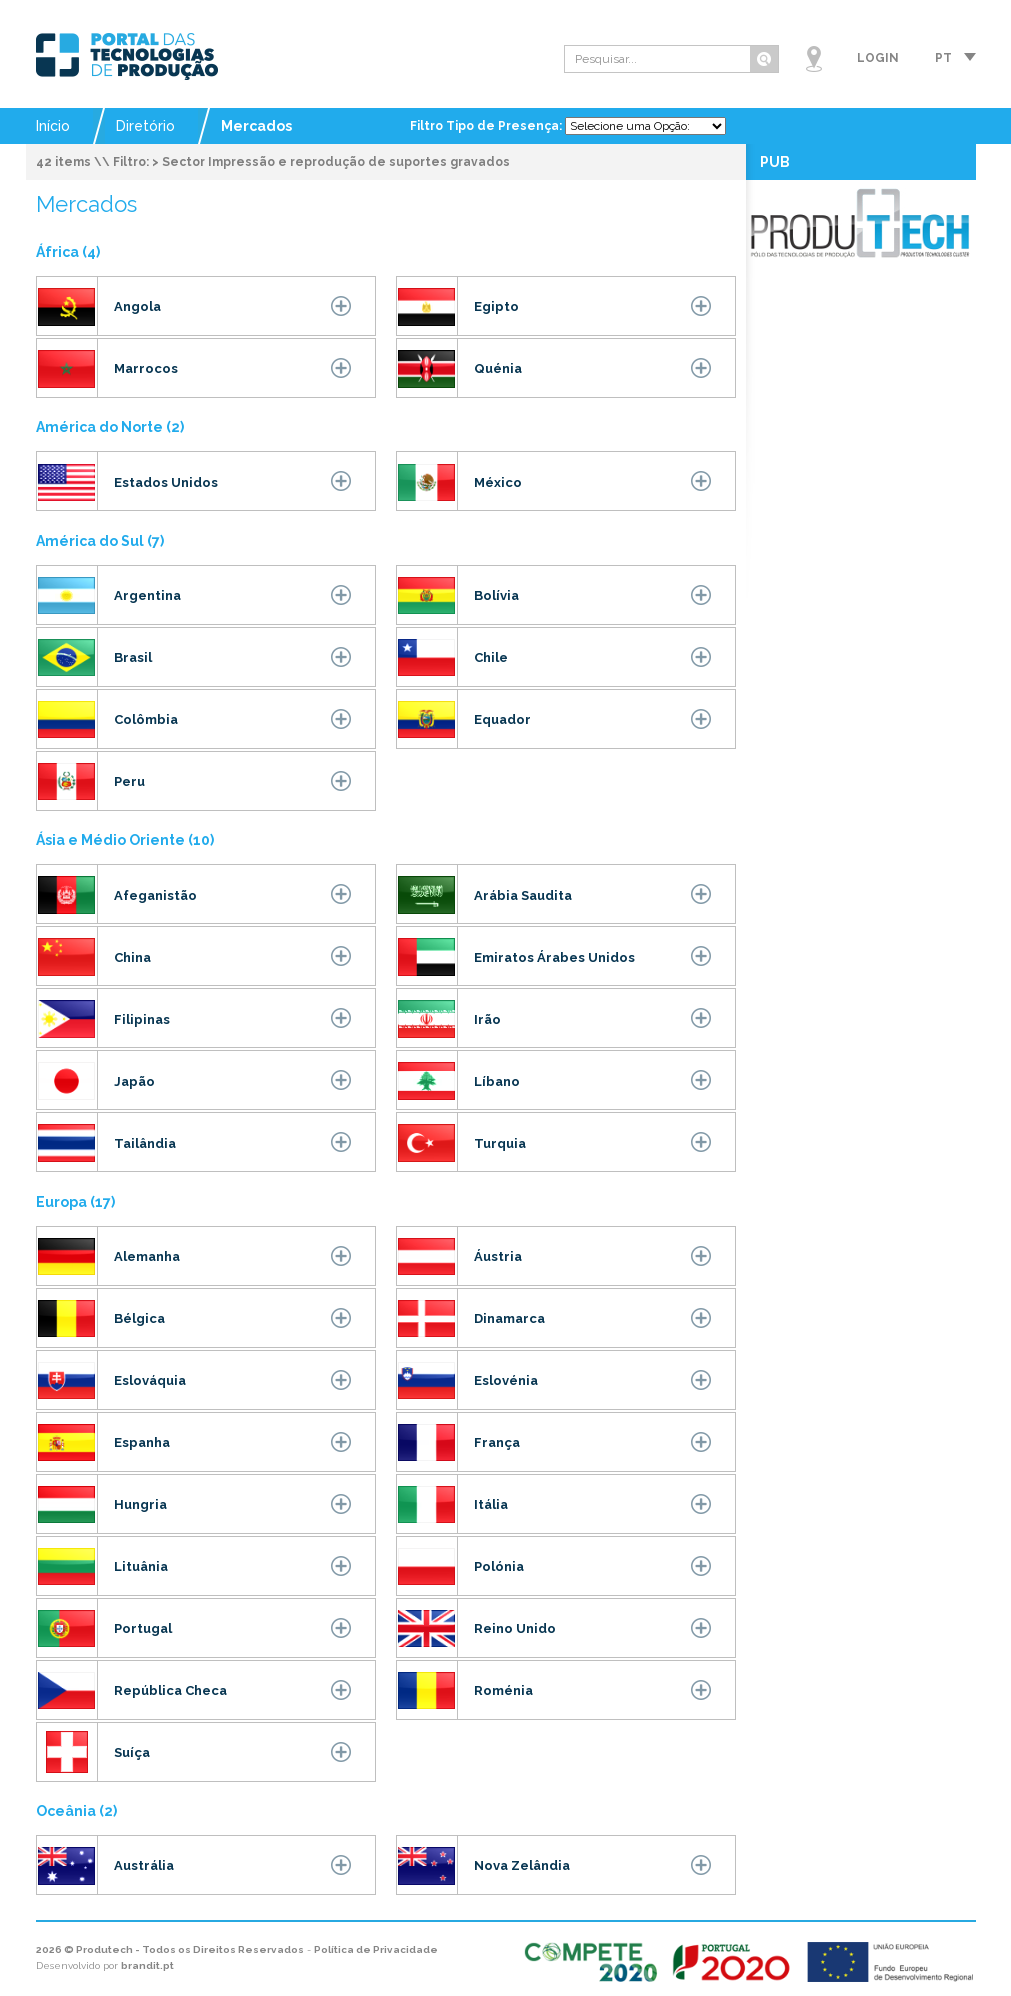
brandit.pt (147, 1965)
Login (878, 58)
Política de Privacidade (376, 1949)
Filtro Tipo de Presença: (487, 126)
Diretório (145, 126)
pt (943, 58)
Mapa (814, 59)
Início (53, 126)
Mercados (256, 126)
